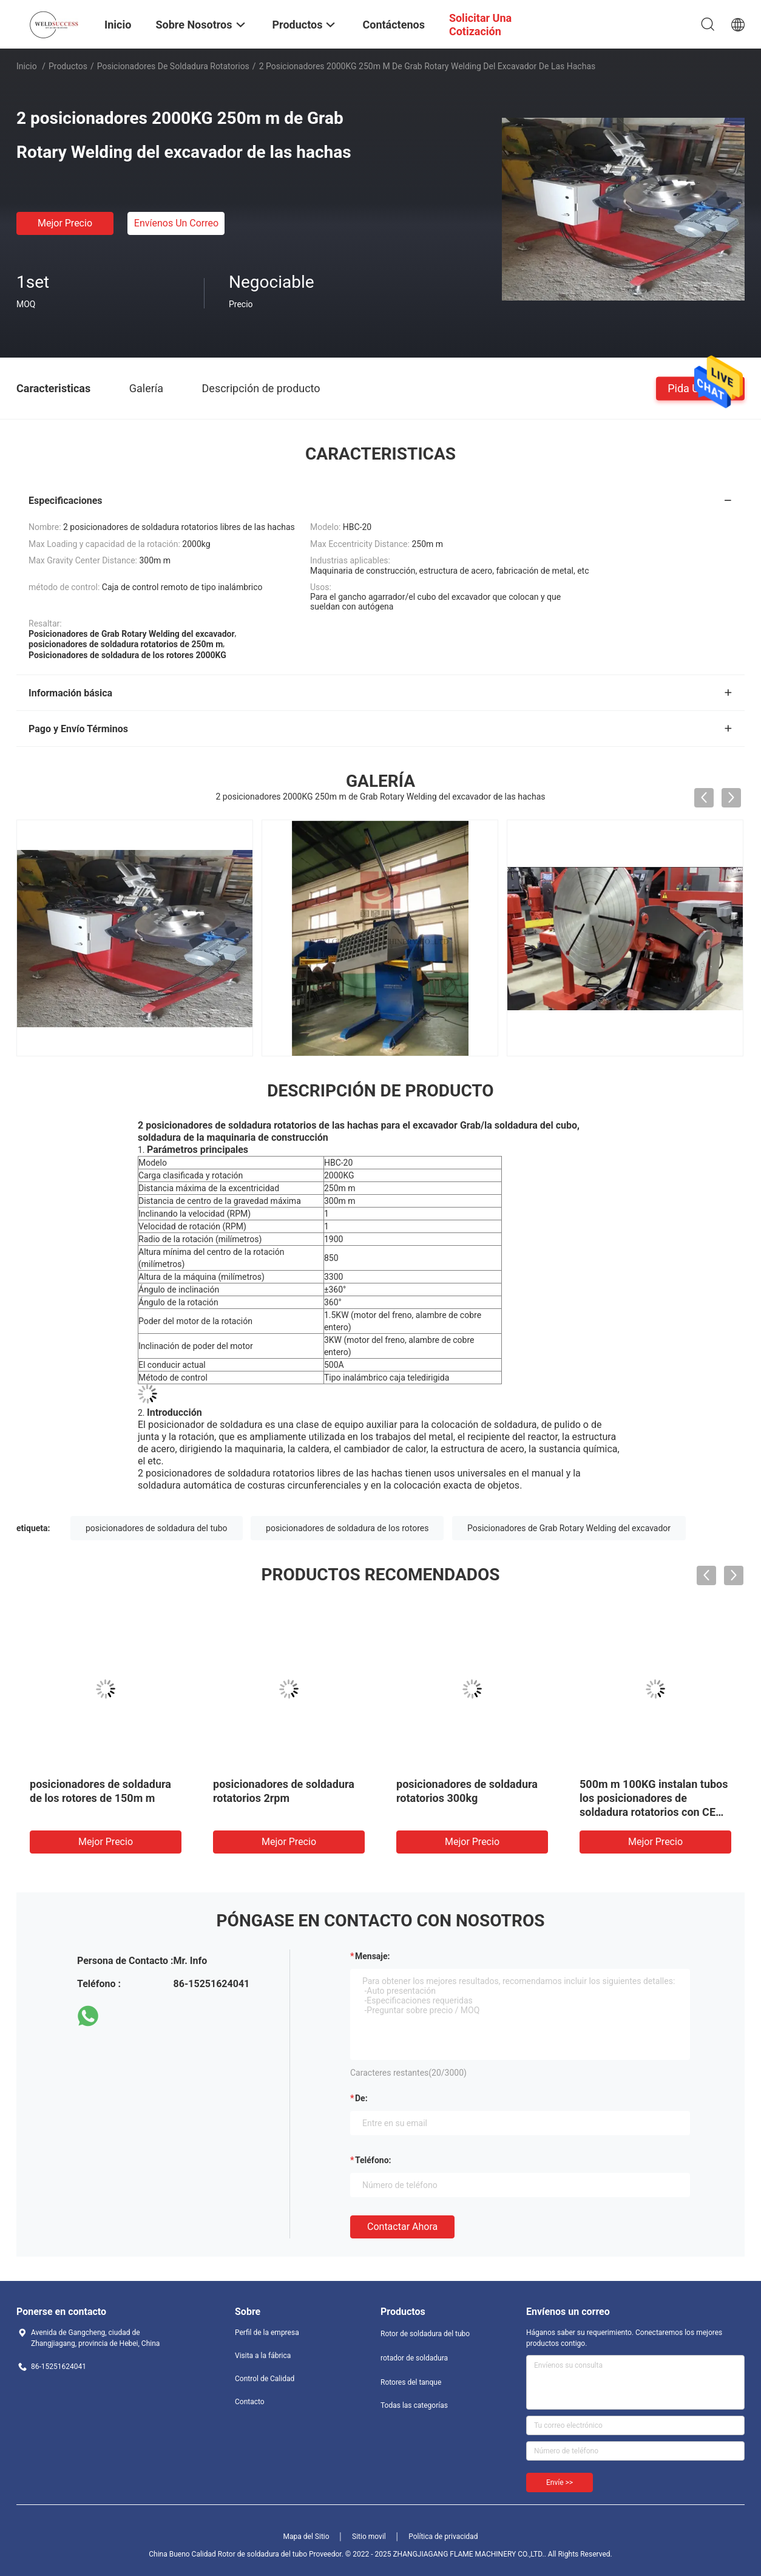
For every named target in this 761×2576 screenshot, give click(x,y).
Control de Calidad (264, 2378)
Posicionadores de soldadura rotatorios (173, 66)
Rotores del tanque (410, 2382)
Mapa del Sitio (306, 2536)
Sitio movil (369, 2536)
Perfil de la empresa (267, 2332)
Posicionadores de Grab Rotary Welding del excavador (569, 1528)
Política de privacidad (443, 2536)
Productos (68, 66)
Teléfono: (373, 2160)
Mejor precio (65, 223)
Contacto (250, 2402)
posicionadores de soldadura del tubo (157, 1528)
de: (361, 2098)
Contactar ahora (402, 2226)
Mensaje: (372, 1956)
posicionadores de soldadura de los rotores (347, 1528)
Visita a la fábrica (263, 2355)
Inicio (26, 66)
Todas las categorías (414, 2405)
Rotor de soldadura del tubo (425, 2334)
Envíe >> (559, 2482)
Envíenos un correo (176, 223)
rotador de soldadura (414, 2358)
